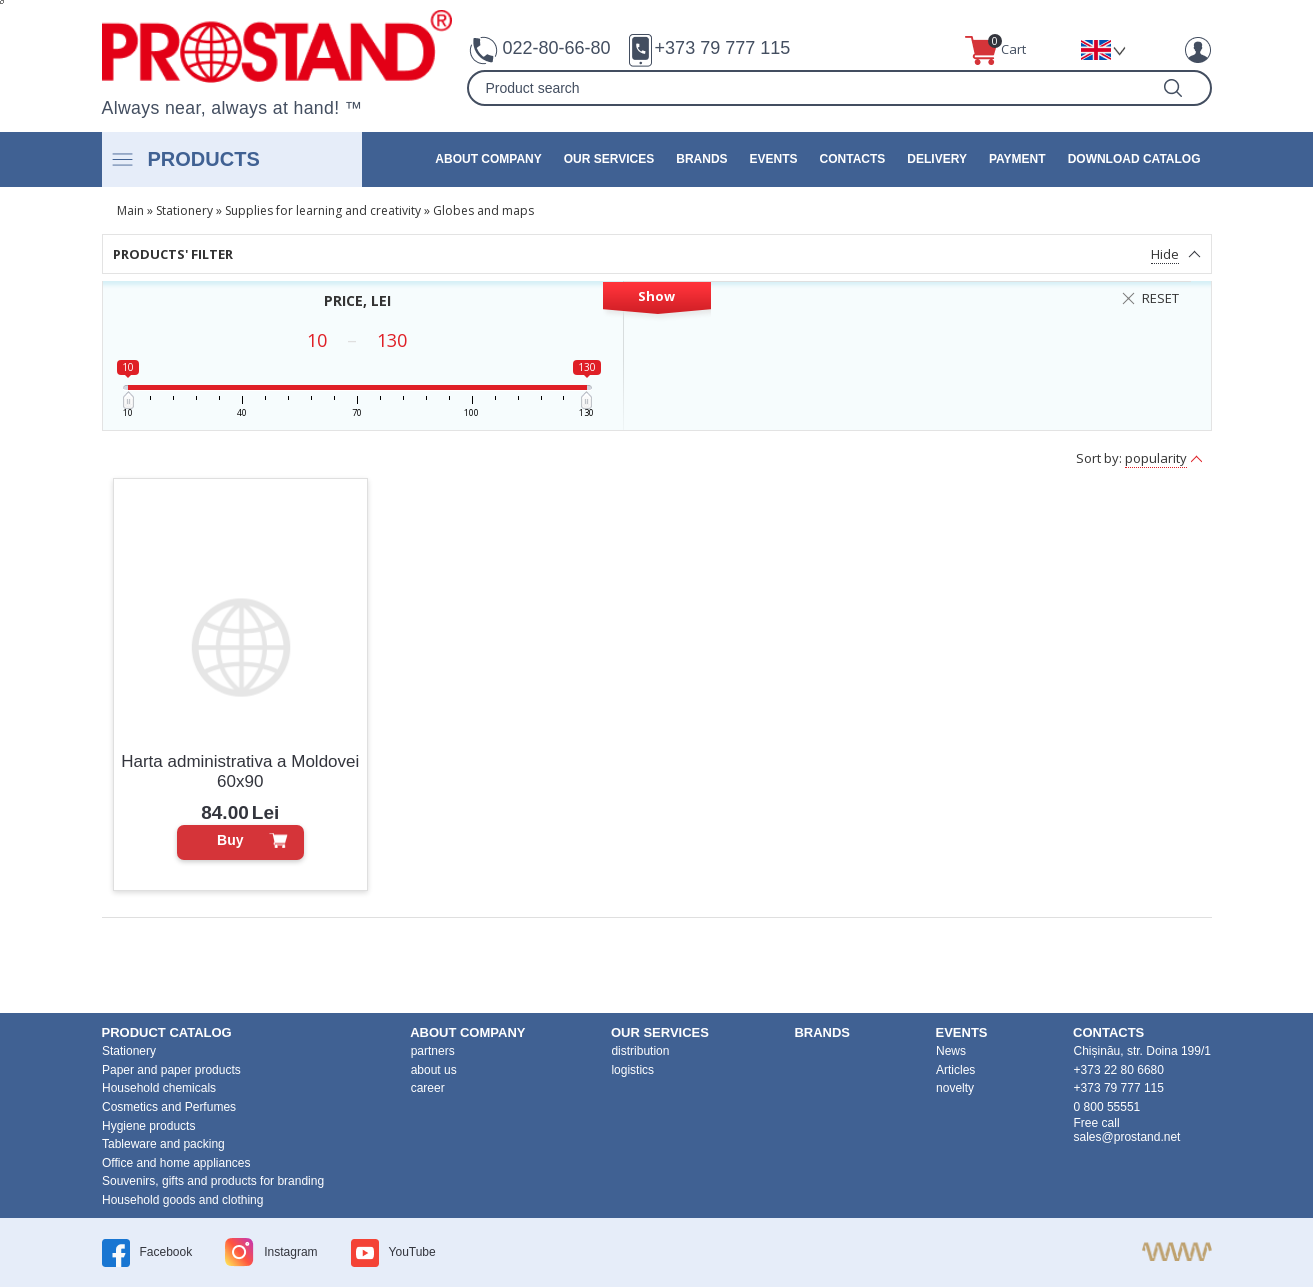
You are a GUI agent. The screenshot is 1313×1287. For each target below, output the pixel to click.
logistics (632, 1070)
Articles (955, 1070)
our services (609, 159)
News (951, 1051)
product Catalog (167, 1032)
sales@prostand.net (1127, 1137)
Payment (1017, 159)
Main (130, 210)
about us (434, 1070)
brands (701, 159)
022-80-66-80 (557, 48)
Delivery (937, 159)
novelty (955, 1088)
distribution (640, 1051)
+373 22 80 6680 (1119, 1070)
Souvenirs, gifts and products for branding (213, 1181)
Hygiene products (148, 1126)
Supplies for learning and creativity (323, 210)
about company (488, 159)
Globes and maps (483, 210)
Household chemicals (159, 1088)
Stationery (184, 210)
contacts (853, 159)
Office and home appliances (176, 1163)
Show (656, 296)
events (774, 159)
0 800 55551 (1107, 1107)
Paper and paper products (171, 1070)
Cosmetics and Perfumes (169, 1107)
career (428, 1088)
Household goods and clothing (182, 1200)
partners (433, 1051)
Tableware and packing (163, 1144)
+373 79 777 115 (723, 48)
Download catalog (1134, 159)
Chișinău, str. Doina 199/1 (1142, 1051)
